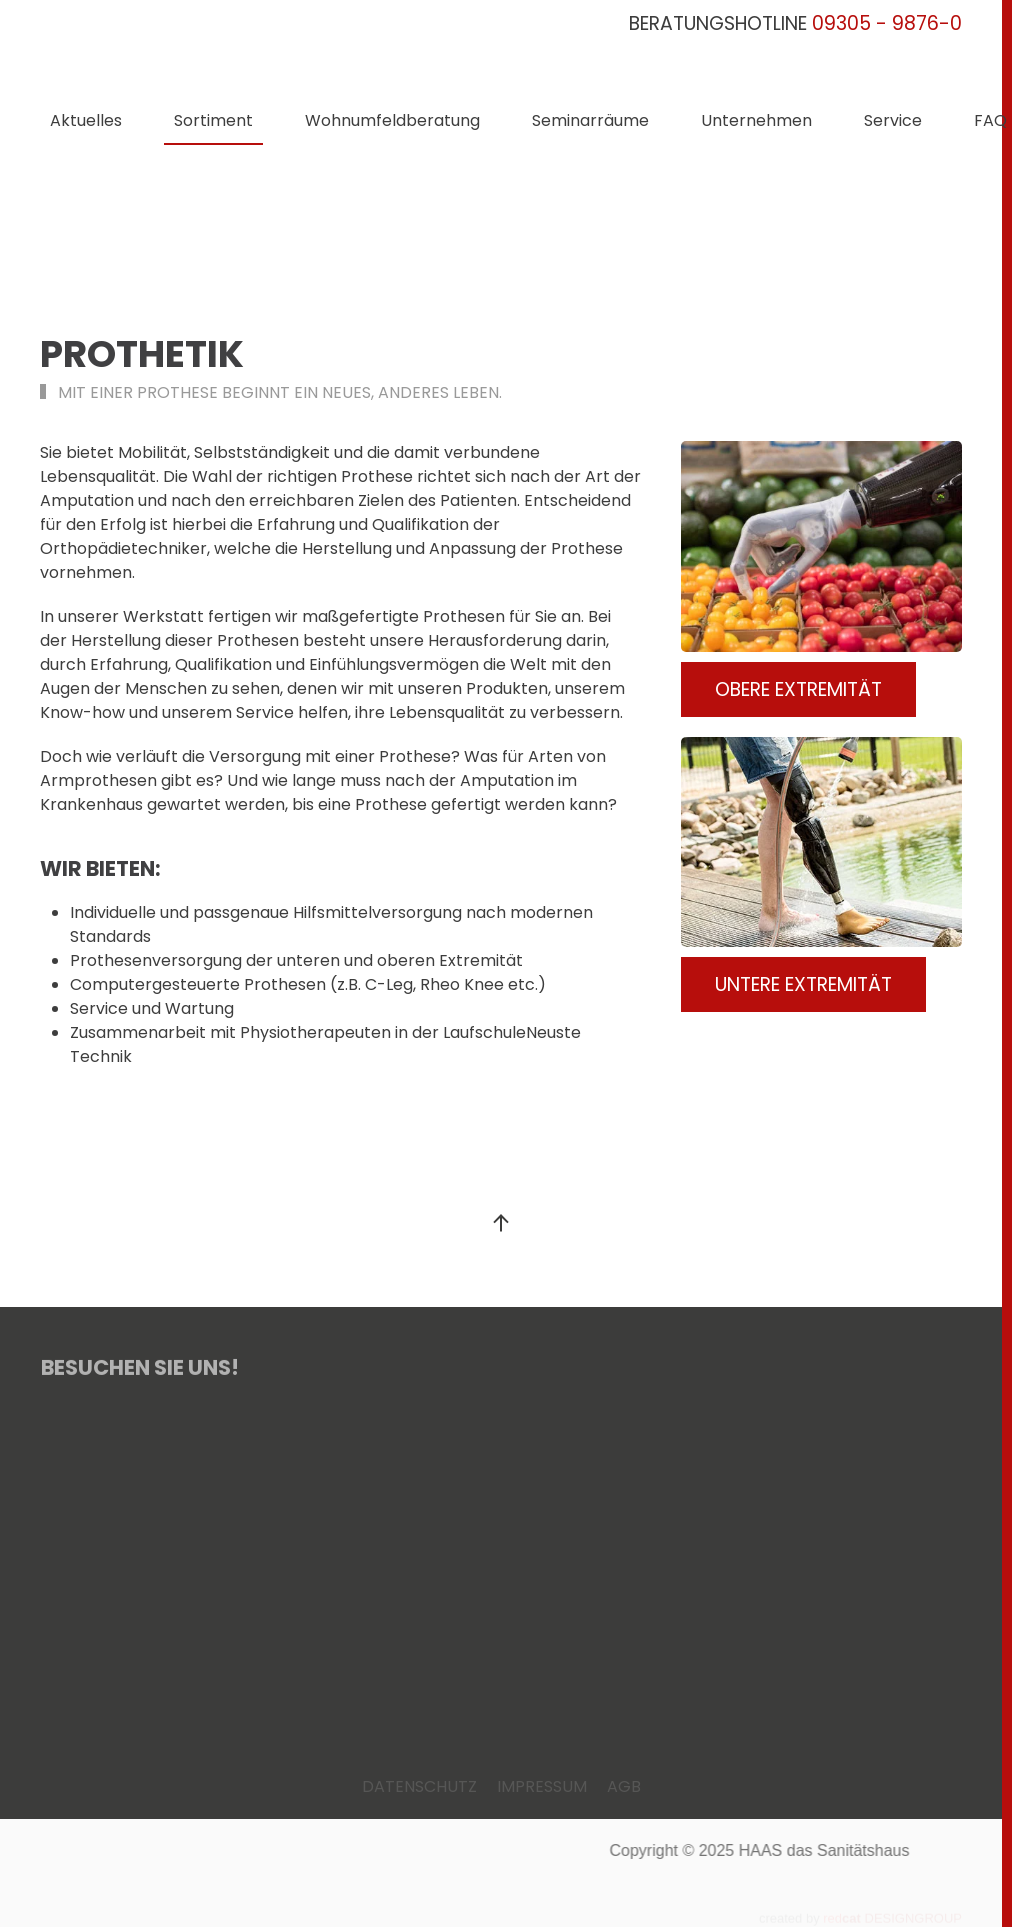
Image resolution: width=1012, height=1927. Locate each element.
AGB (624, 1786)
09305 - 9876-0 (887, 23)
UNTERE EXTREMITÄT (803, 984)
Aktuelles (86, 120)
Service (893, 120)
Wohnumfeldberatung (392, 120)
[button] (501, 1223)
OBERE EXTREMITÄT (798, 689)
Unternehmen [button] (756, 120)
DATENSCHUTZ (419, 1786)
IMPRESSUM (542, 1786)
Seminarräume (590, 120)
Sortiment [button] (213, 120)
